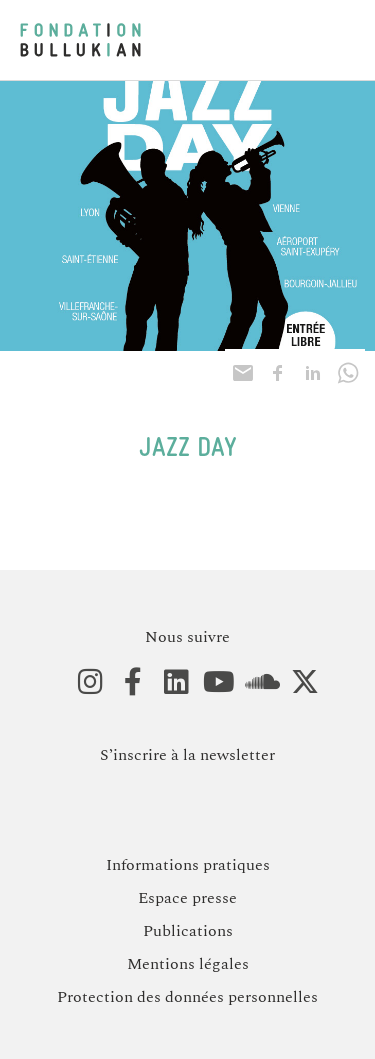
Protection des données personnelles (187, 997)
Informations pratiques (188, 865)
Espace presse (187, 898)
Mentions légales (188, 964)
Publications (188, 931)
